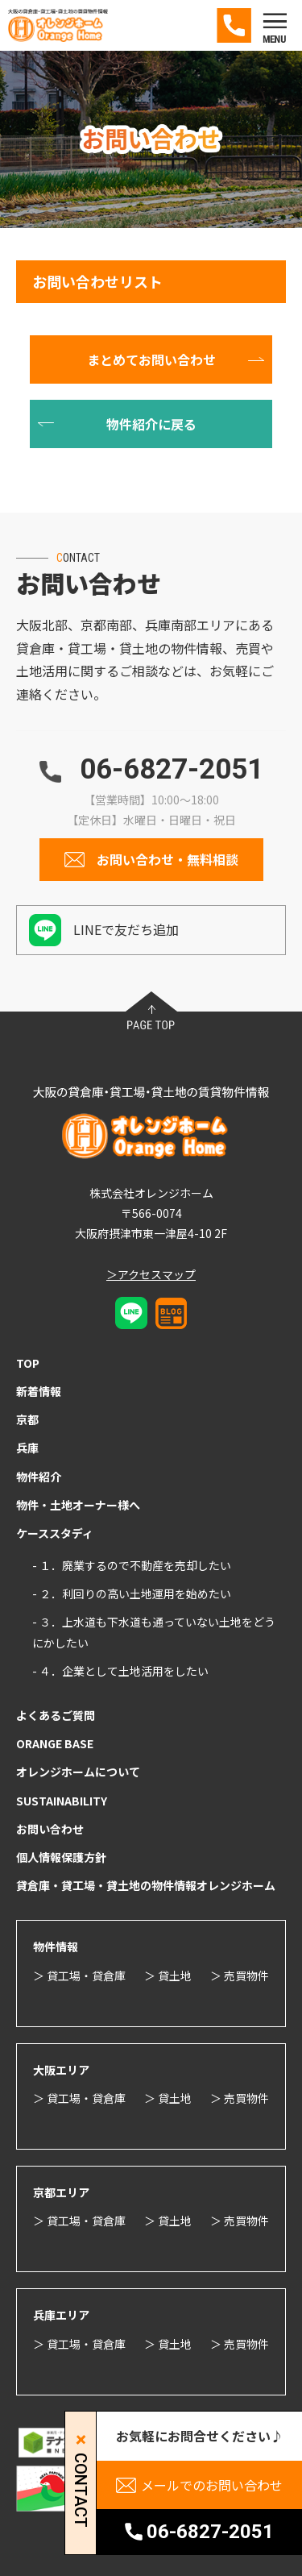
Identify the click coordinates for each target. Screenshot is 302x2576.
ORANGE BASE (54, 1743)
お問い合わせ (50, 1829)
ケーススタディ (54, 1533)
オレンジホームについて (78, 1772)
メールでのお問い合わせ (212, 2485)
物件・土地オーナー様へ (78, 1505)
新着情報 (38, 1391)
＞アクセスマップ (151, 1274)
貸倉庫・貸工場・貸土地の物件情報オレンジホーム (145, 1885)
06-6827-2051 (171, 769)
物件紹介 (38, 1477)
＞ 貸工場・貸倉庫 (79, 1975)
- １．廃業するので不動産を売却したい (131, 1565)
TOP (27, 1363)
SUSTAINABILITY (61, 1801)
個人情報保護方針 (61, 1857)
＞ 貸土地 (168, 1975)
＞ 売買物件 (239, 1975)
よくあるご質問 (55, 1715)
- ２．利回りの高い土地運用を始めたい (131, 1593)
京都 (27, 1419)
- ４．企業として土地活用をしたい (120, 1671)
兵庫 (27, 1448)
